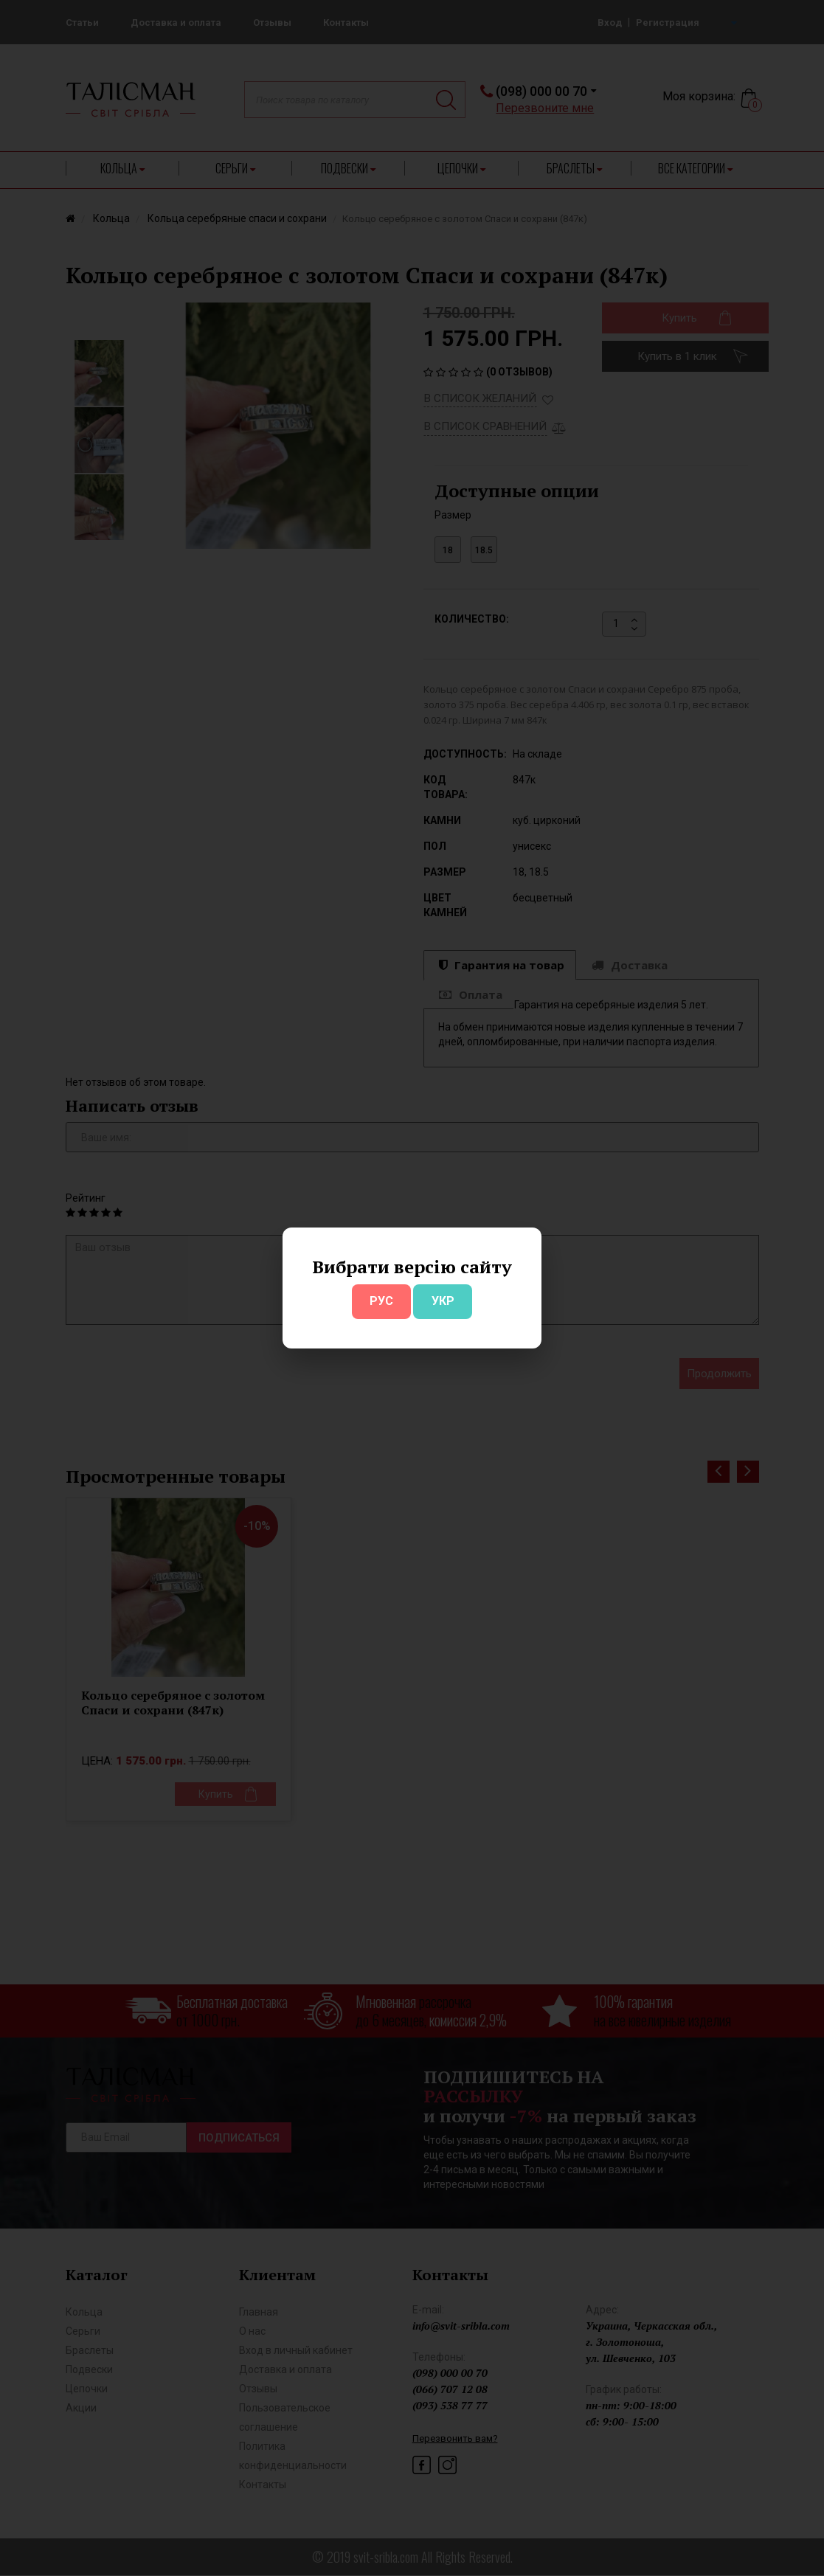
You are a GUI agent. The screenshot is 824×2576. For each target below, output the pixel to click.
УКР (443, 1301)
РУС (381, 1301)
